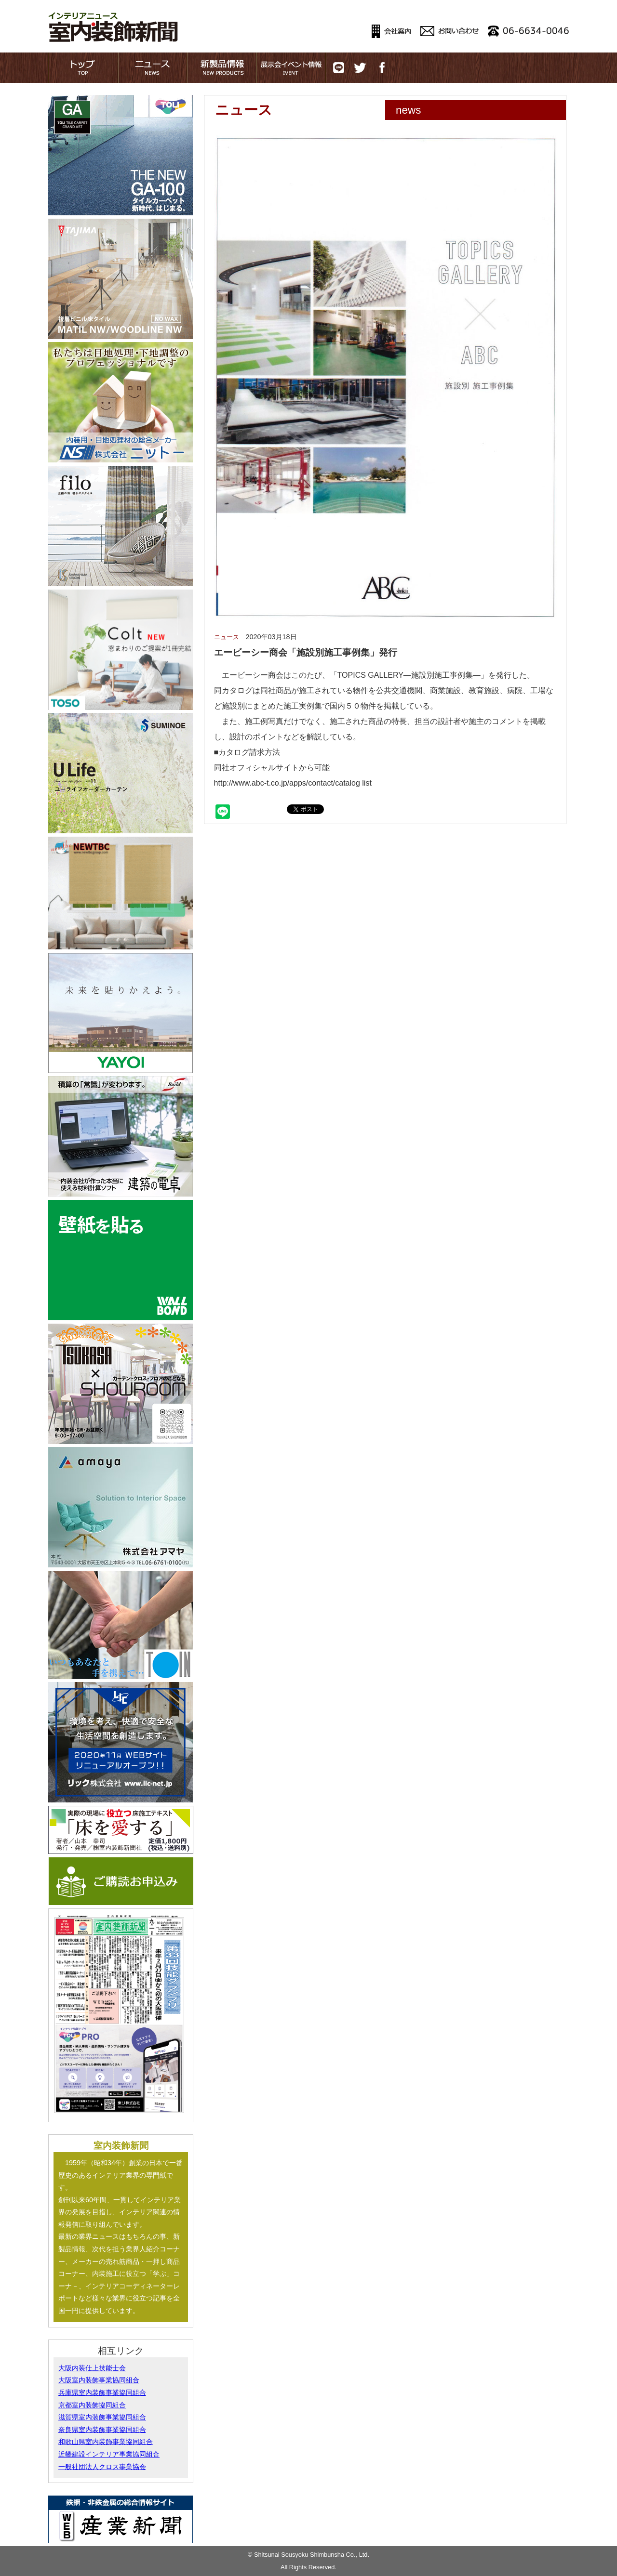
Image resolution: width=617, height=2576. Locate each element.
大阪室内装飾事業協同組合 (98, 2380)
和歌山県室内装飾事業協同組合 (105, 2441)
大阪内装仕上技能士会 (92, 2368)
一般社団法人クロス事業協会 (102, 2467)
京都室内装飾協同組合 (92, 2405)
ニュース (226, 637)
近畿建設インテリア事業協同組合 (109, 2454)
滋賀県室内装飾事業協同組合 (102, 2417)
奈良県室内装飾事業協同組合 (102, 2429)
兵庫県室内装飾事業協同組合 (102, 2392)
